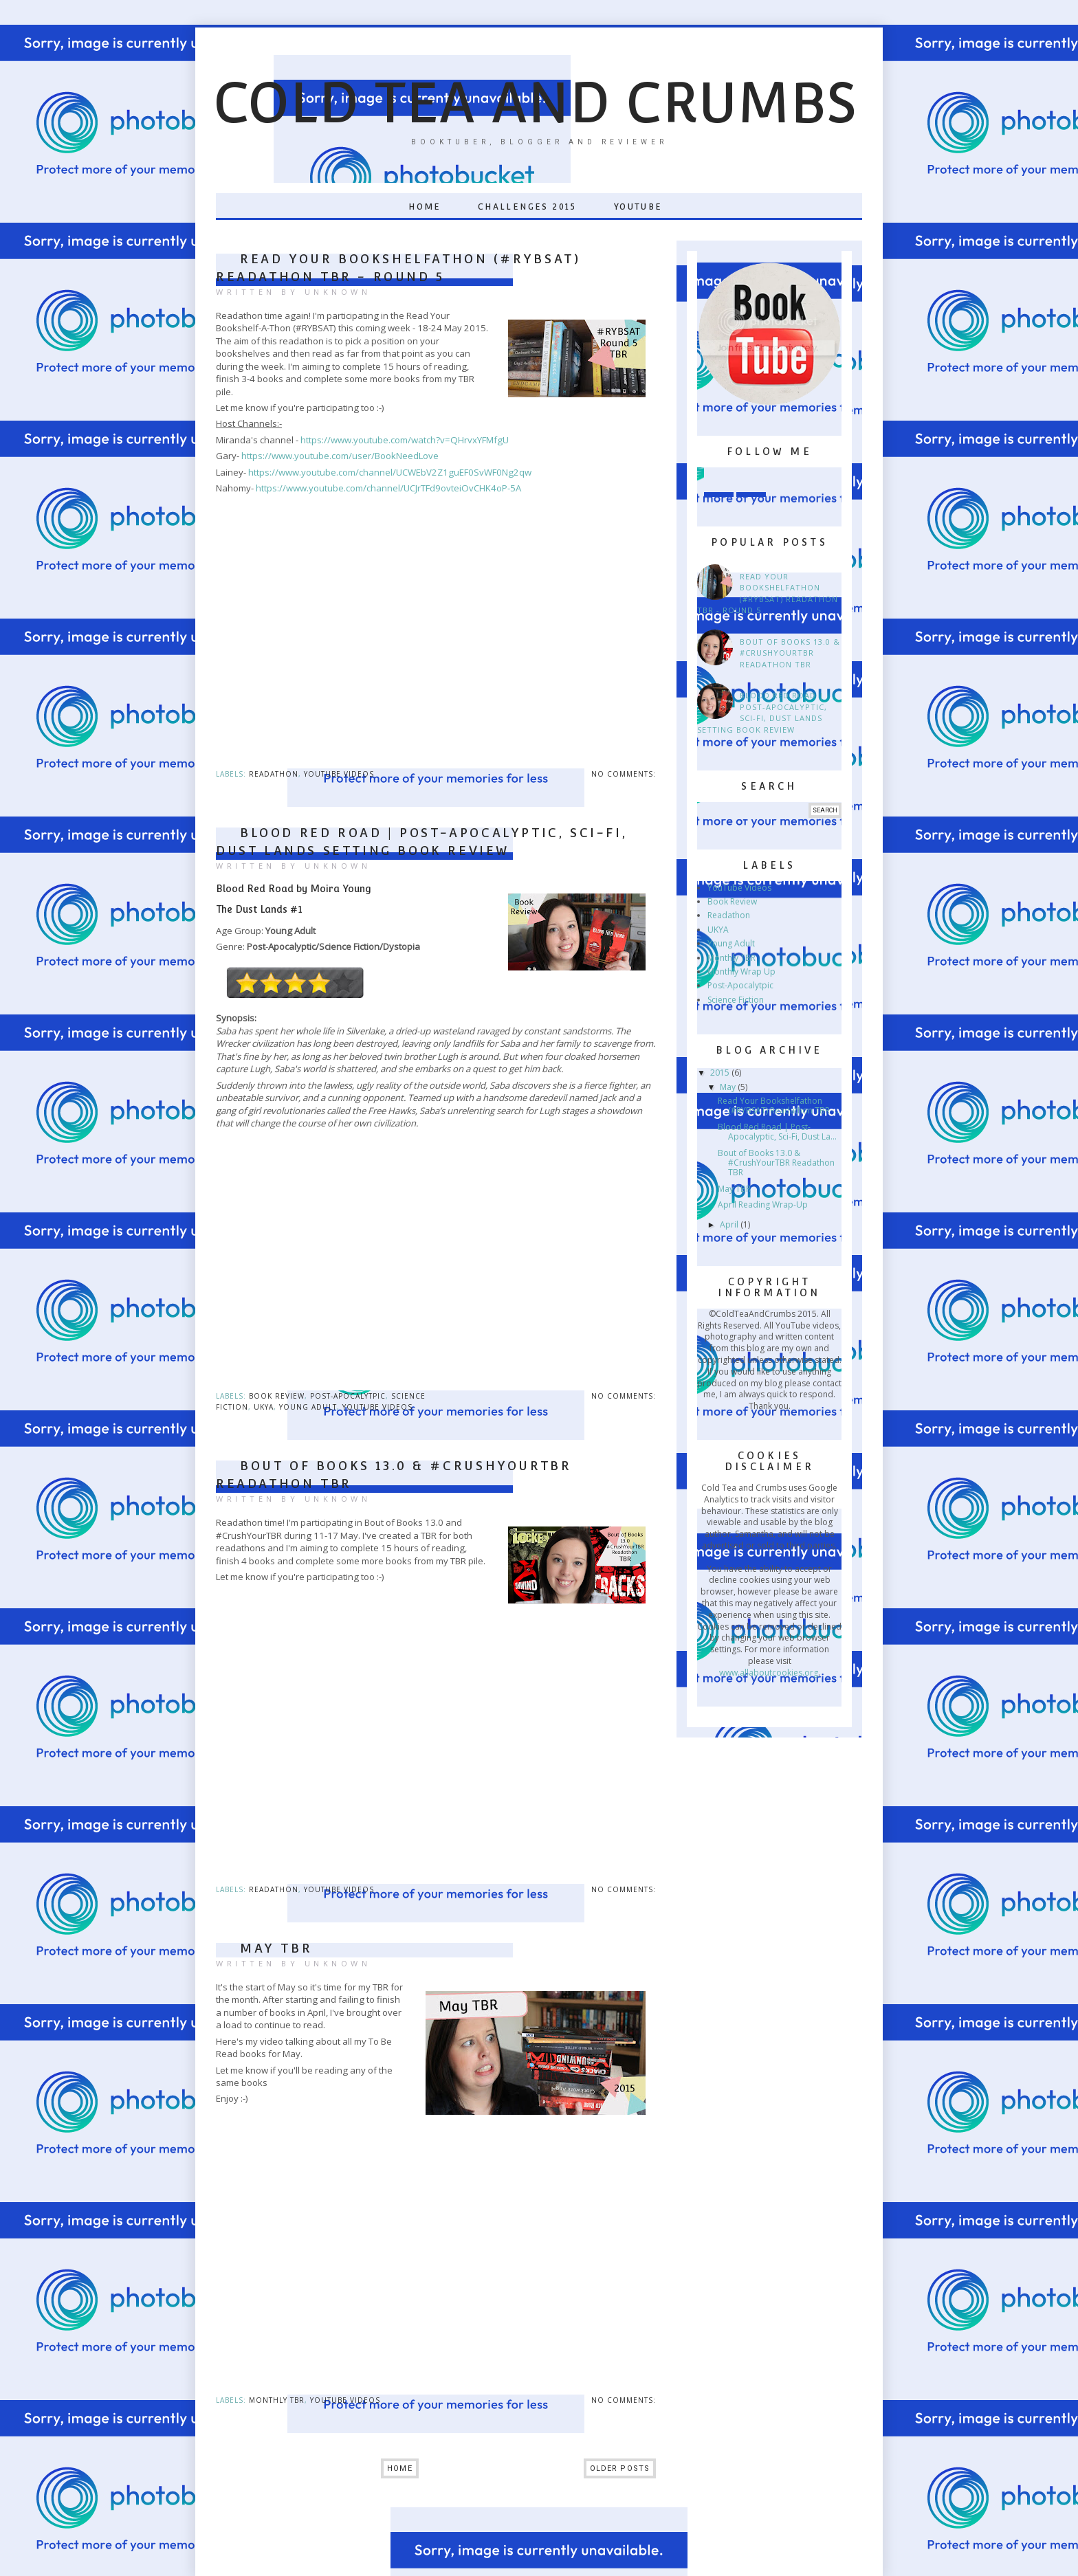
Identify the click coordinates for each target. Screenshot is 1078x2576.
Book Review (277, 1396)
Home (424, 207)
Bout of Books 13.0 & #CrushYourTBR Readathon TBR (790, 652)
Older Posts (620, 2468)
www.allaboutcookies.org (768, 1672)
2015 (721, 1072)
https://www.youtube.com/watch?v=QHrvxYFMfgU (404, 440)
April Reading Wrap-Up (763, 1204)
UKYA (264, 1407)
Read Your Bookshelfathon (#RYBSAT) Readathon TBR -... (779, 1105)
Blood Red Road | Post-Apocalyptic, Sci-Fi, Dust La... (777, 1131)
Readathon (273, 774)
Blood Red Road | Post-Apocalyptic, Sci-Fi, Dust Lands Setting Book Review (762, 712)
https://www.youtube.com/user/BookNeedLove (340, 455)
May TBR (276, 1948)
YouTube (638, 207)
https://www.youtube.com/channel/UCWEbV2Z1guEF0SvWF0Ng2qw (389, 472)
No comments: (623, 774)
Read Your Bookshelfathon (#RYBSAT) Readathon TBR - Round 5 (767, 593)
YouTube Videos (339, 774)
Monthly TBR (277, 2400)
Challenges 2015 (527, 207)
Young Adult (308, 1407)
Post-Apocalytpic (348, 1396)
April (730, 1224)
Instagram (719, 482)
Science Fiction (735, 1000)
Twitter (751, 482)
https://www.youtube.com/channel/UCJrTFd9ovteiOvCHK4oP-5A (388, 488)
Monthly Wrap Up (741, 971)
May (729, 1087)
